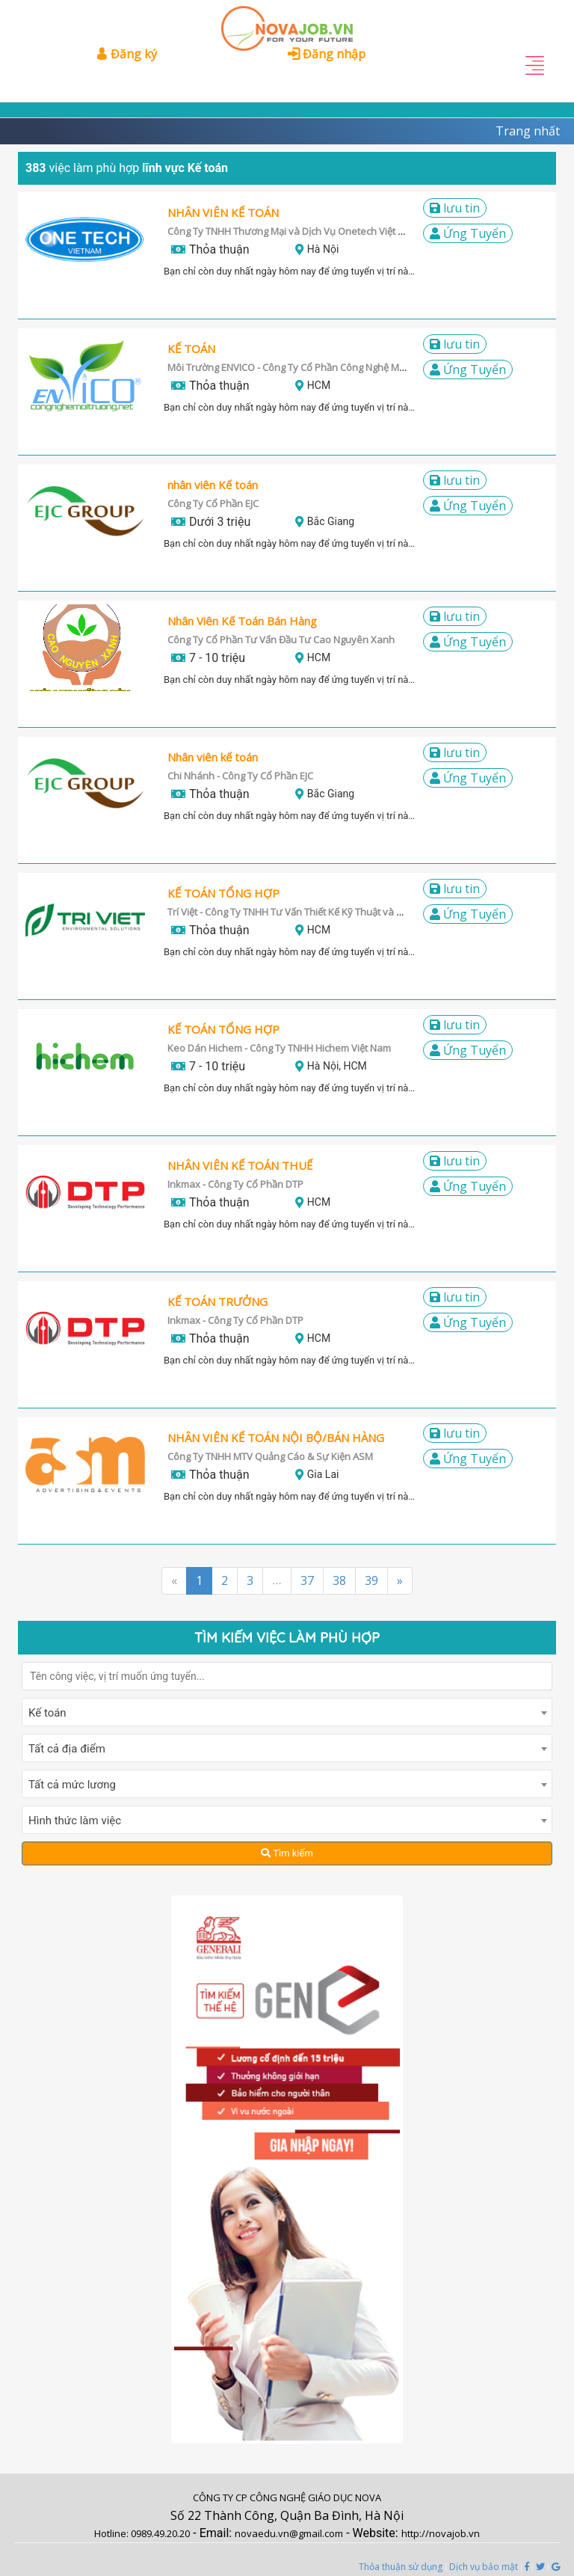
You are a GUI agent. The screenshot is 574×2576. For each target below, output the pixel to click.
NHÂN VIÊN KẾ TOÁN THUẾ (239, 1165)
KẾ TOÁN (191, 348)
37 (307, 1580)
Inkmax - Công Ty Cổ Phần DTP (235, 1184)
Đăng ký (126, 54)
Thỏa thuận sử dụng (400, 2566)
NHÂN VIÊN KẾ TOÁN (223, 212)
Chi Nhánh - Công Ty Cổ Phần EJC (240, 775)
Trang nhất (528, 131)
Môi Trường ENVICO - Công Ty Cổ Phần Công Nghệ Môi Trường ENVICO (322, 367)
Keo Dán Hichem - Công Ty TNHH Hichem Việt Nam (279, 1048)
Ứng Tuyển (468, 233)
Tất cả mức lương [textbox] (72, 1784)
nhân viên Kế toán (212, 484)
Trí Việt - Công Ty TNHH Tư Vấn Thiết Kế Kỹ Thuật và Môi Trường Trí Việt (323, 912)
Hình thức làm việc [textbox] (74, 1820)
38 (339, 1580)
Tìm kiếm (287, 1853)
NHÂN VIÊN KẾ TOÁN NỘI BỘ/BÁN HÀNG (275, 1437)
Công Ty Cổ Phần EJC (213, 503)
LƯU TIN (455, 208)
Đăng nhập (326, 54)
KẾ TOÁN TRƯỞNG (217, 1301)
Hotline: (112, 2533)
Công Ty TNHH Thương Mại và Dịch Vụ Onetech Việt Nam (293, 231)
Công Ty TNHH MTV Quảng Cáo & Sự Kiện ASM (270, 1456)
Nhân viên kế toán (212, 756)
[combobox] (287, 1712)
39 (371, 1580)
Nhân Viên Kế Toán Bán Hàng (242, 620)
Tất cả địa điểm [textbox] (66, 1748)
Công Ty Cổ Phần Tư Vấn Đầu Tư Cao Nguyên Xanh (281, 639)
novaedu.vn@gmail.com (289, 2533)
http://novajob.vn (440, 2533)
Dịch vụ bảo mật (483, 2566)
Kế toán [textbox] (47, 1713)
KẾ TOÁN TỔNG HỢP (223, 893)
